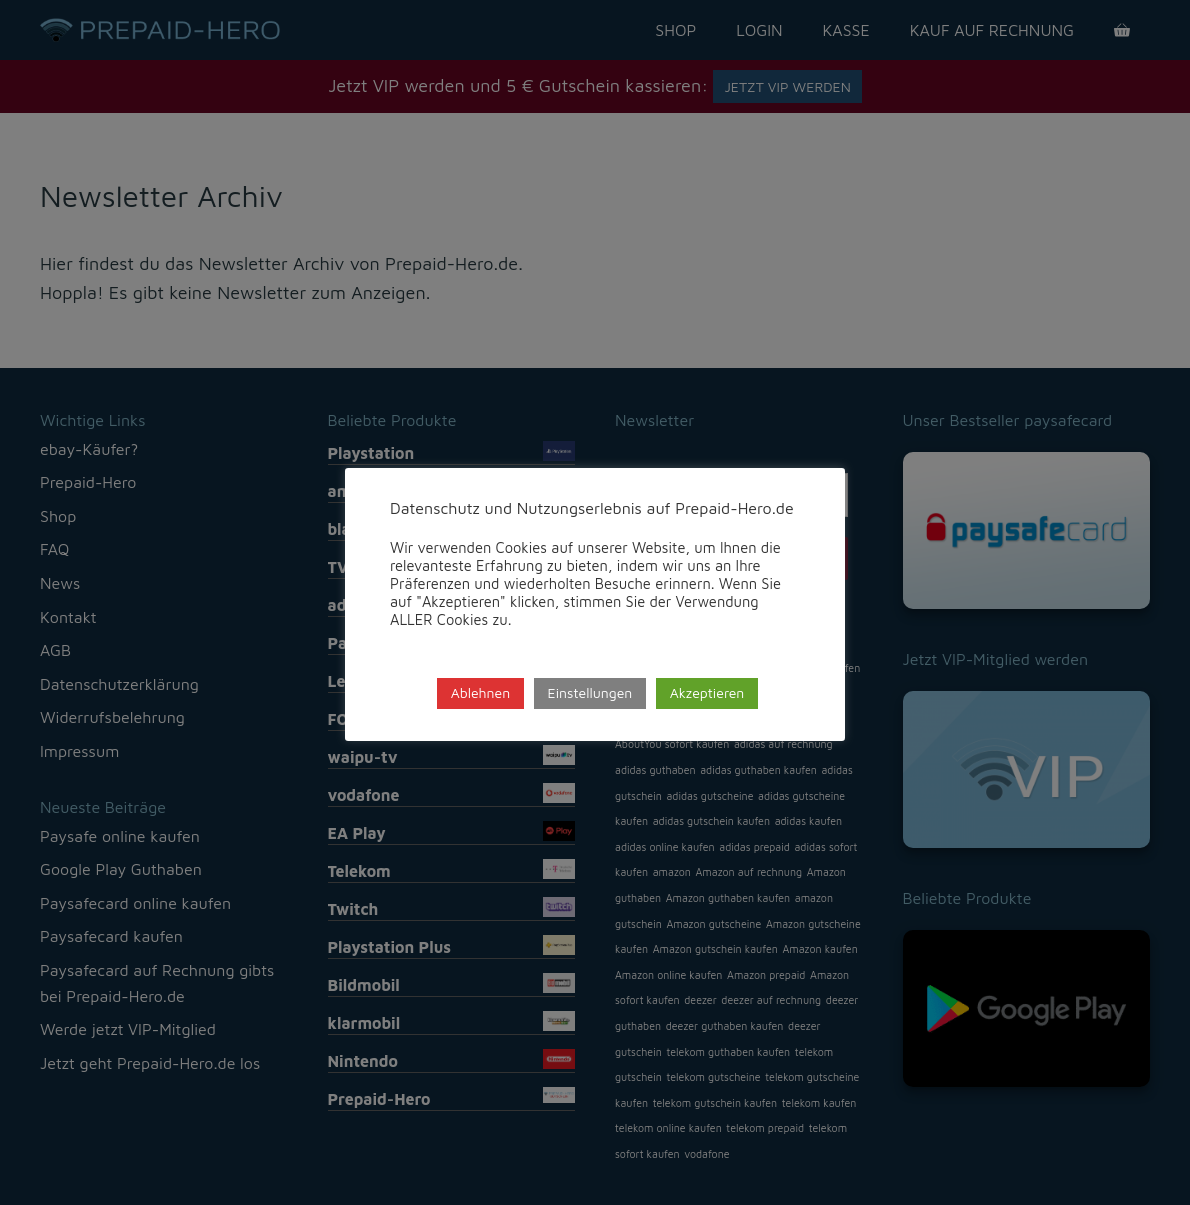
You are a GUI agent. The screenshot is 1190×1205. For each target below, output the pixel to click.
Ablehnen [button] (481, 692)
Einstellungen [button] (590, 692)
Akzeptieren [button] (707, 692)
